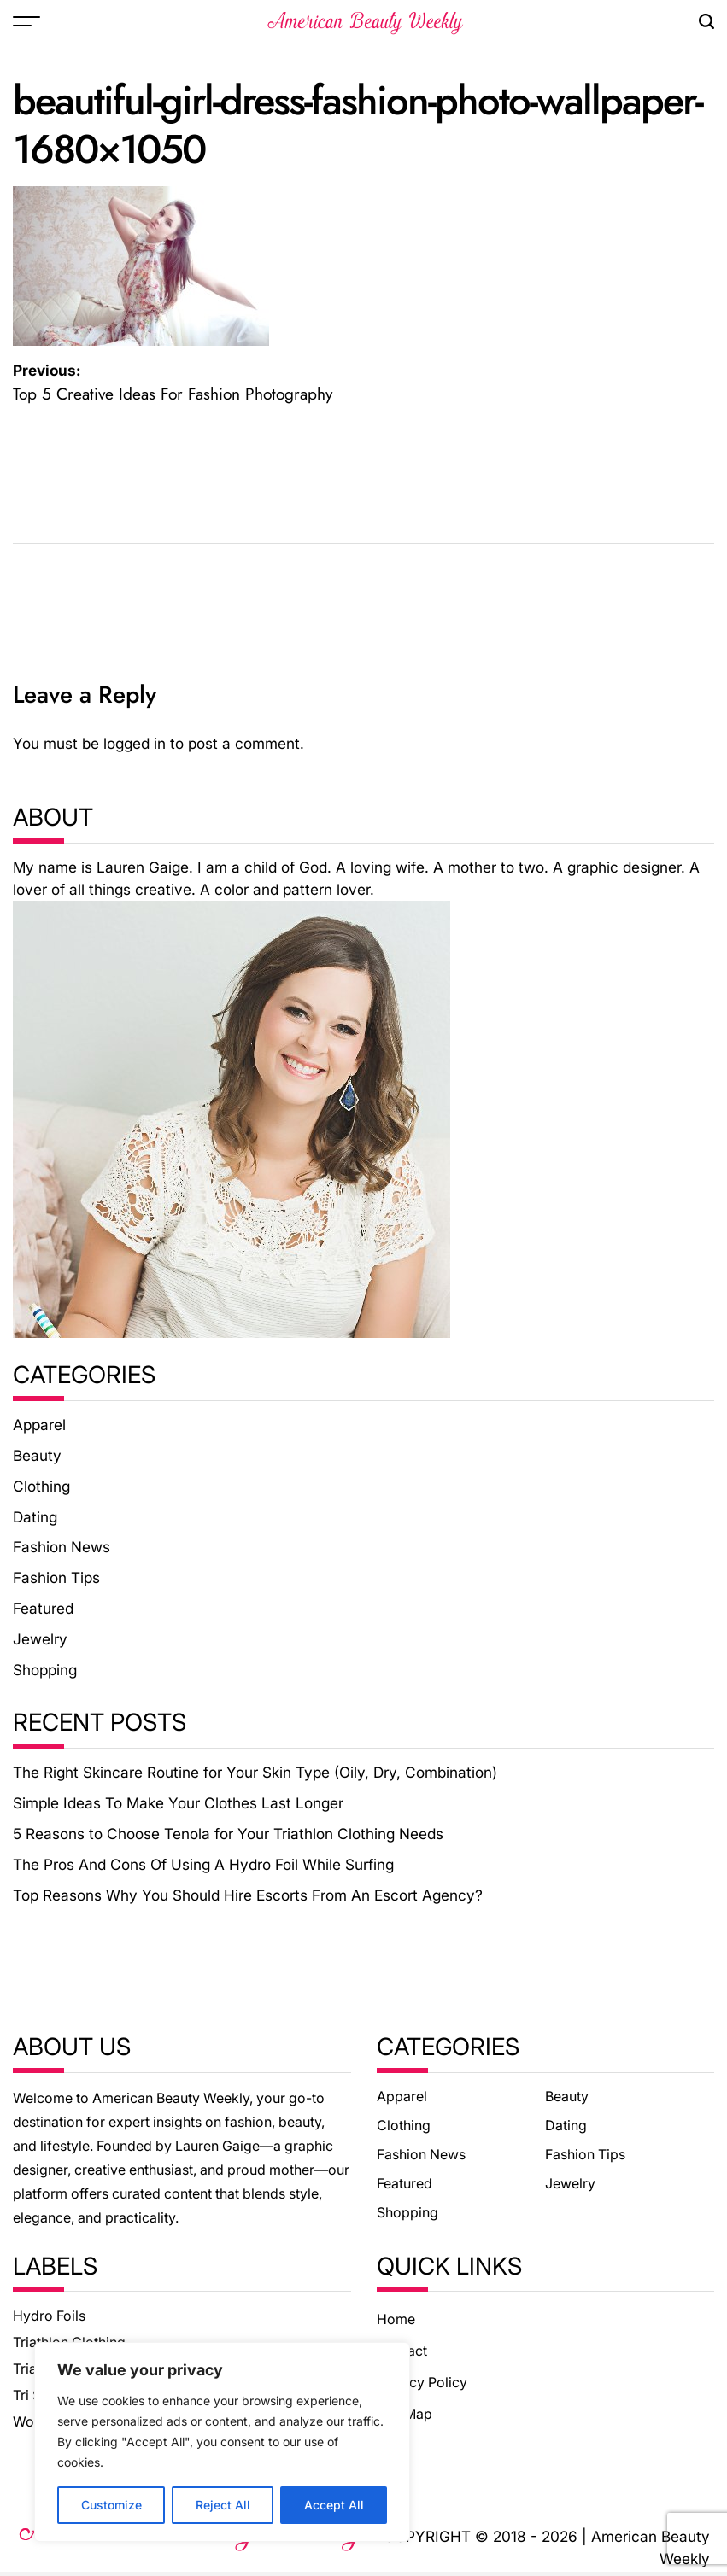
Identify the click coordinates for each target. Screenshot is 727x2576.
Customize (111, 2504)
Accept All (334, 2504)
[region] (222, 2442)
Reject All (223, 2504)
